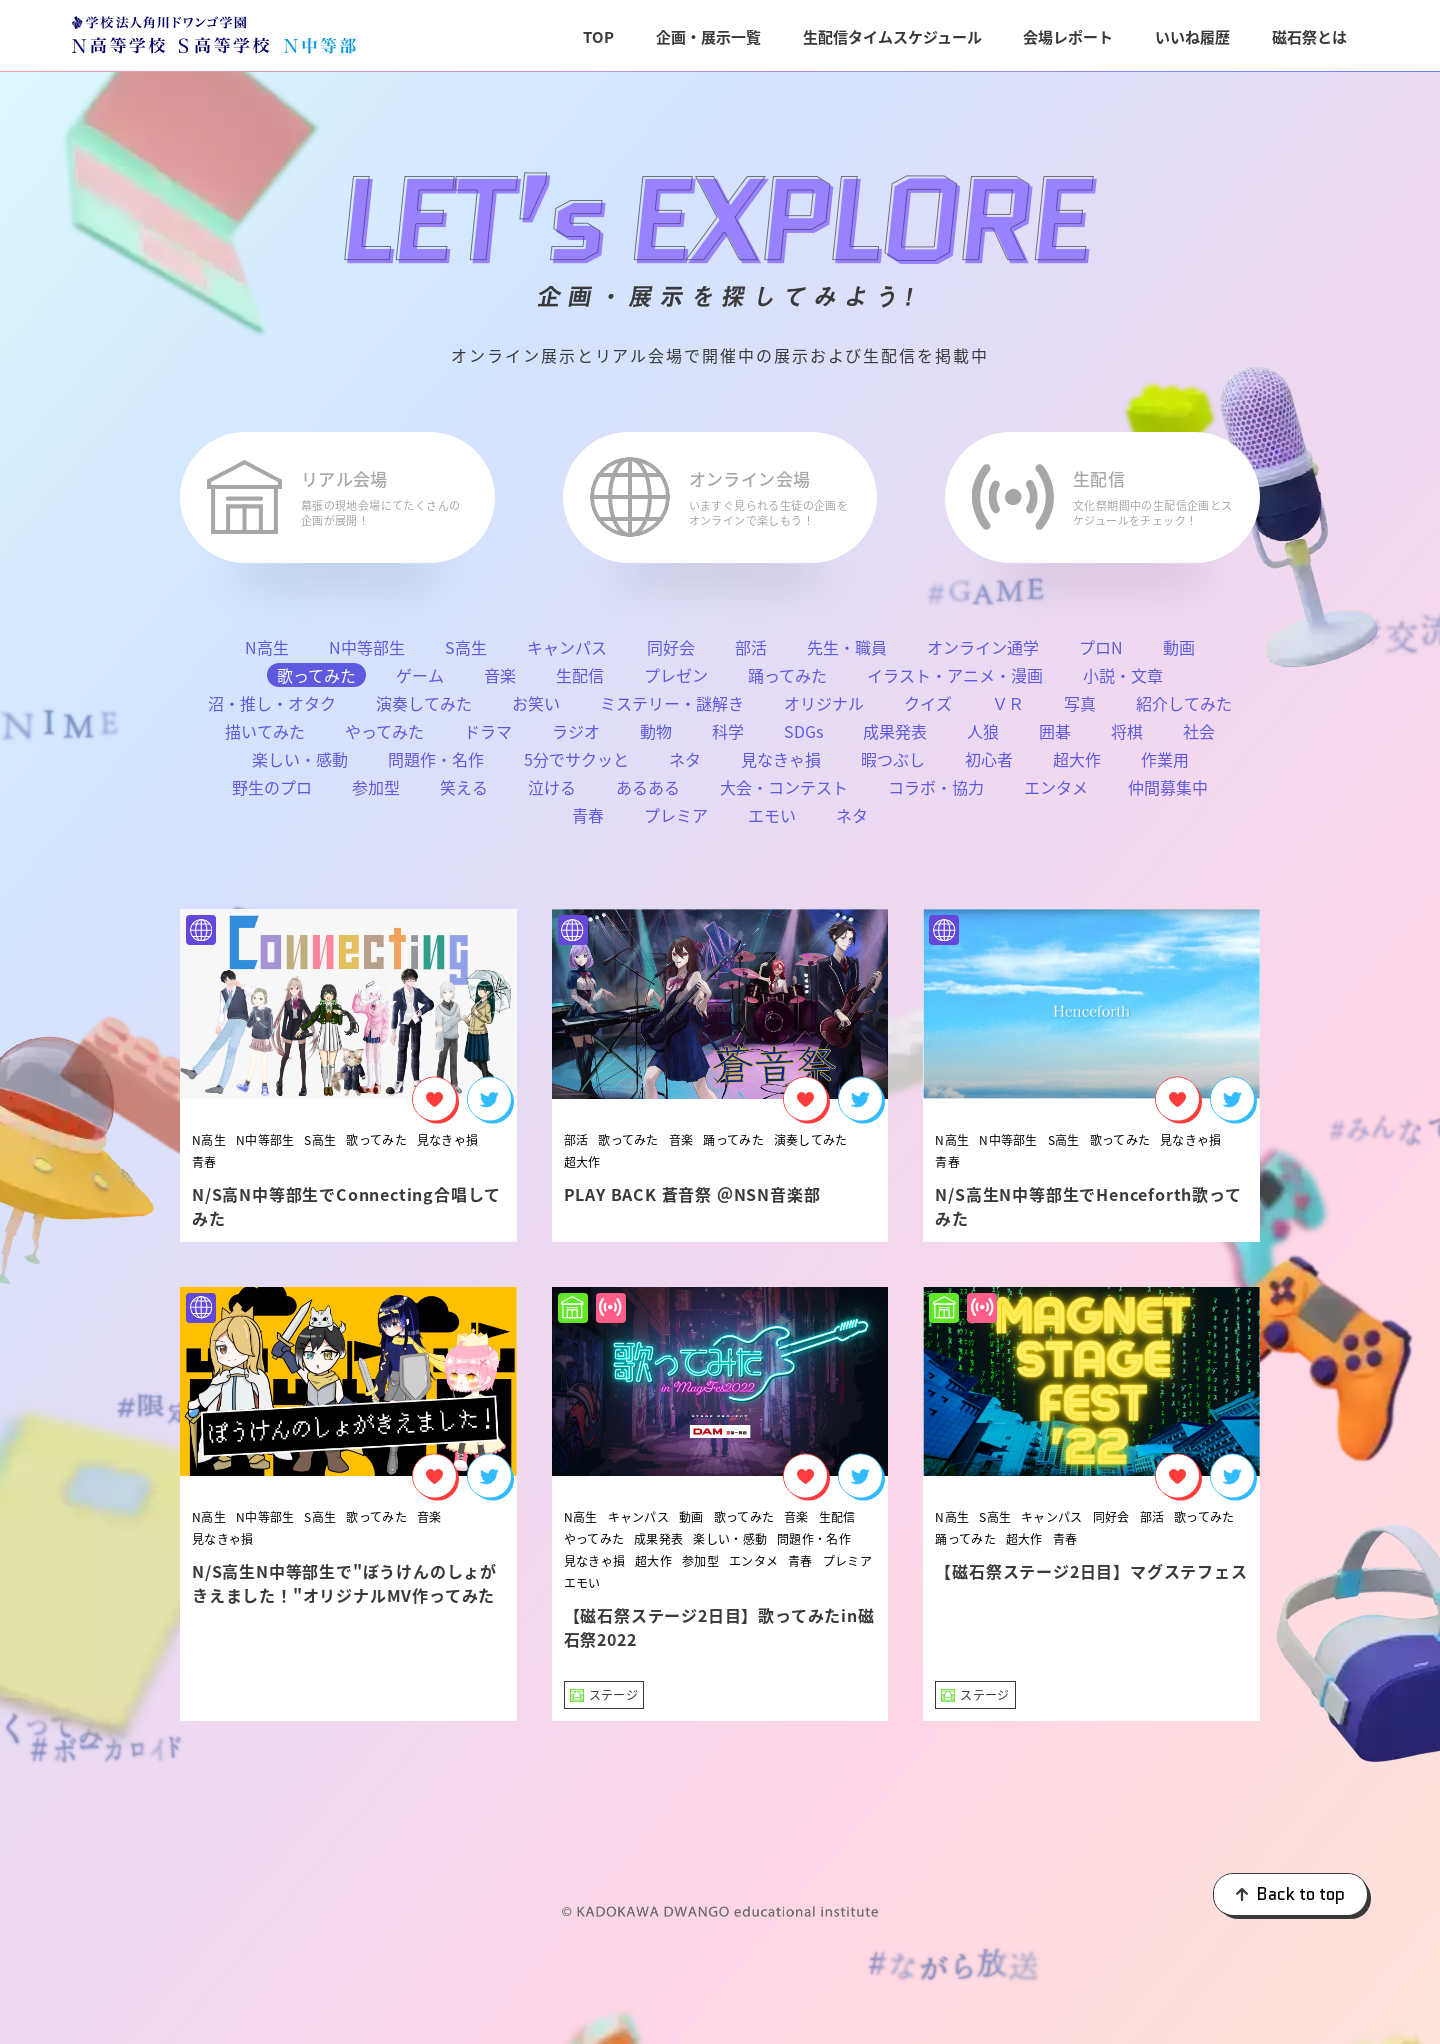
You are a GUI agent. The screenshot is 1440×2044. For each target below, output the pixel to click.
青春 (588, 822)
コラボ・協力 (936, 794)
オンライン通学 (983, 654)
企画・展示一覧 (708, 36)
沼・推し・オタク (272, 710)
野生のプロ (272, 794)
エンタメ (1056, 794)
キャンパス (567, 654)
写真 (1080, 710)
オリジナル (824, 710)
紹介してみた (1184, 710)
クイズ (928, 710)
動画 (1179, 654)
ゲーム (420, 682)
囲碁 (1055, 738)
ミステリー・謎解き (672, 710)
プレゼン (676, 682)
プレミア (676, 822)
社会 (1199, 738)
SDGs (803, 738)
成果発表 (895, 738)
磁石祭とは (1309, 36)
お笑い (536, 710)
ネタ (685, 766)
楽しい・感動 (300, 766)
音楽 (500, 682)
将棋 (1127, 738)
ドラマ (488, 738)
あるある (648, 794)
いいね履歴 (1192, 36)
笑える (464, 794)
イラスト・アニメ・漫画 (955, 682)
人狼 (983, 738)
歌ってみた (376, 1145)
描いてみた (265, 738)
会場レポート (1068, 36)
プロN (1101, 654)
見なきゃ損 (781, 766)
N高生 (267, 654)
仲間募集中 (1168, 794)
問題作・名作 (436, 766)
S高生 (466, 654)
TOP (598, 36)
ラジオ (576, 738)
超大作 (1077, 766)
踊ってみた (787, 682)
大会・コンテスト (784, 794)
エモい (772, 822)
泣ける (552, 794)
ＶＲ (1008, 710)
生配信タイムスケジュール (892, 36)
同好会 (671, 654)
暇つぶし (893, 766)
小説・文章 (1123, 682)
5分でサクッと (576, 766)
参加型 (376, 794)
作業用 (1165, 766)
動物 (656, 738)
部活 (751, 654)
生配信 (580, 682)
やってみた (384, 738)
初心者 (989, 766)
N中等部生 (367, 654)
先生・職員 (847, 654)
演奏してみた (424, 710)
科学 (728, 738)
